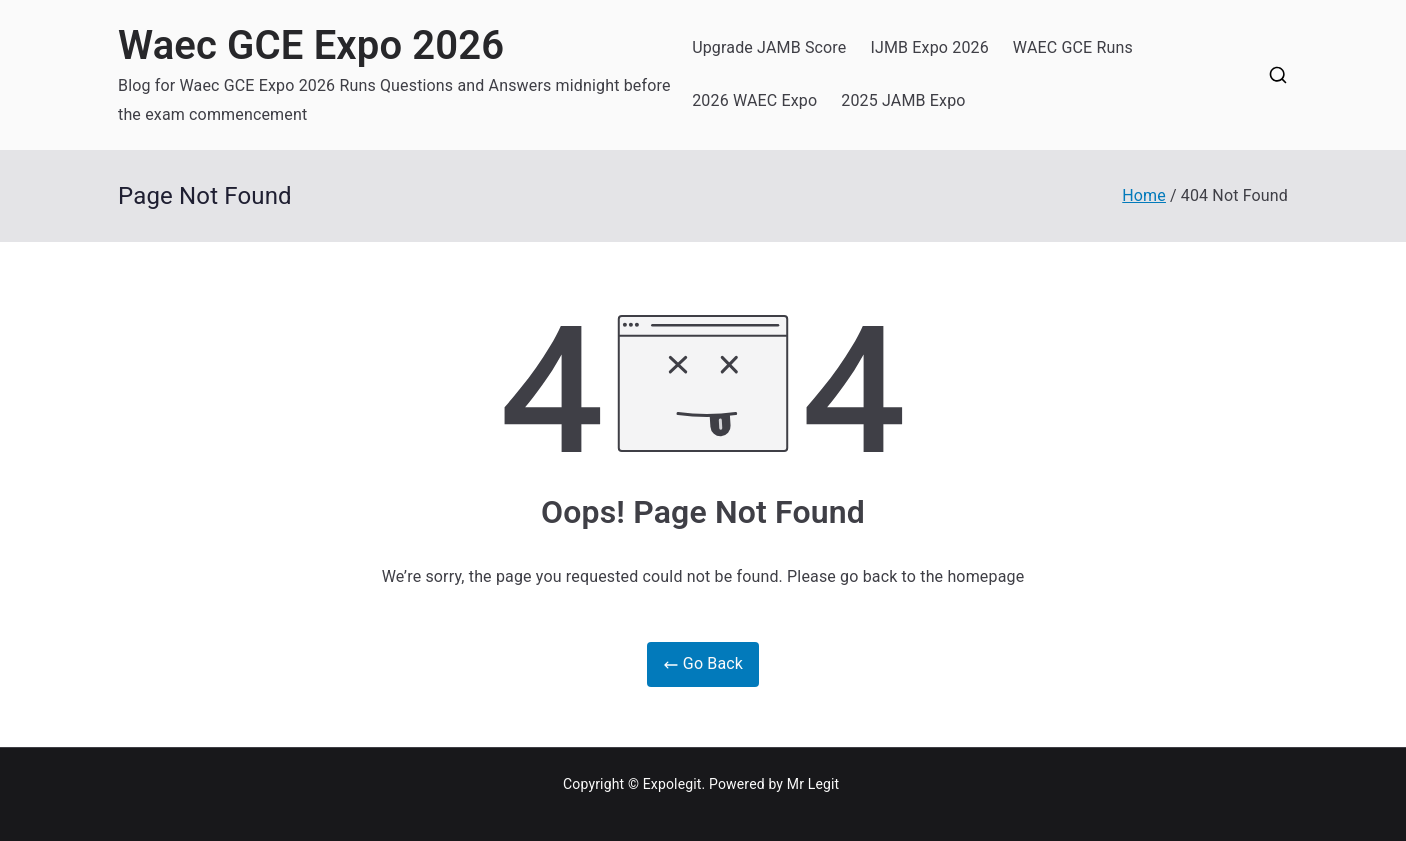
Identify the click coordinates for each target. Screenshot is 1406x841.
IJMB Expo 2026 (929, 47)
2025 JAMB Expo (903, 100)
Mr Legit (813, 784)
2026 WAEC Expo (754, 100)
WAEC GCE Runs (1073, 47)
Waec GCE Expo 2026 (311, 45)
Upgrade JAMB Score (769, 47)
